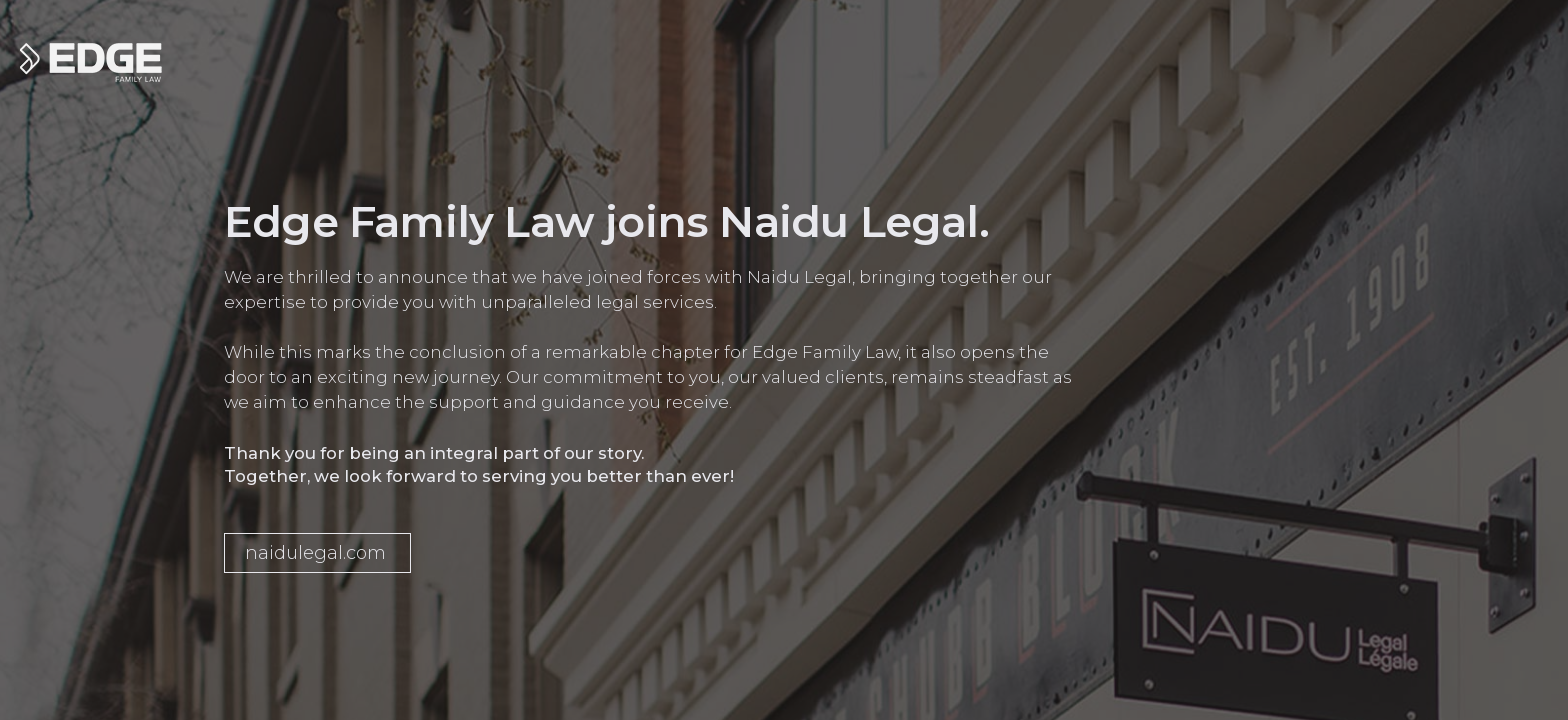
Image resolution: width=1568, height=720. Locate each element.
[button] (317, 553)
